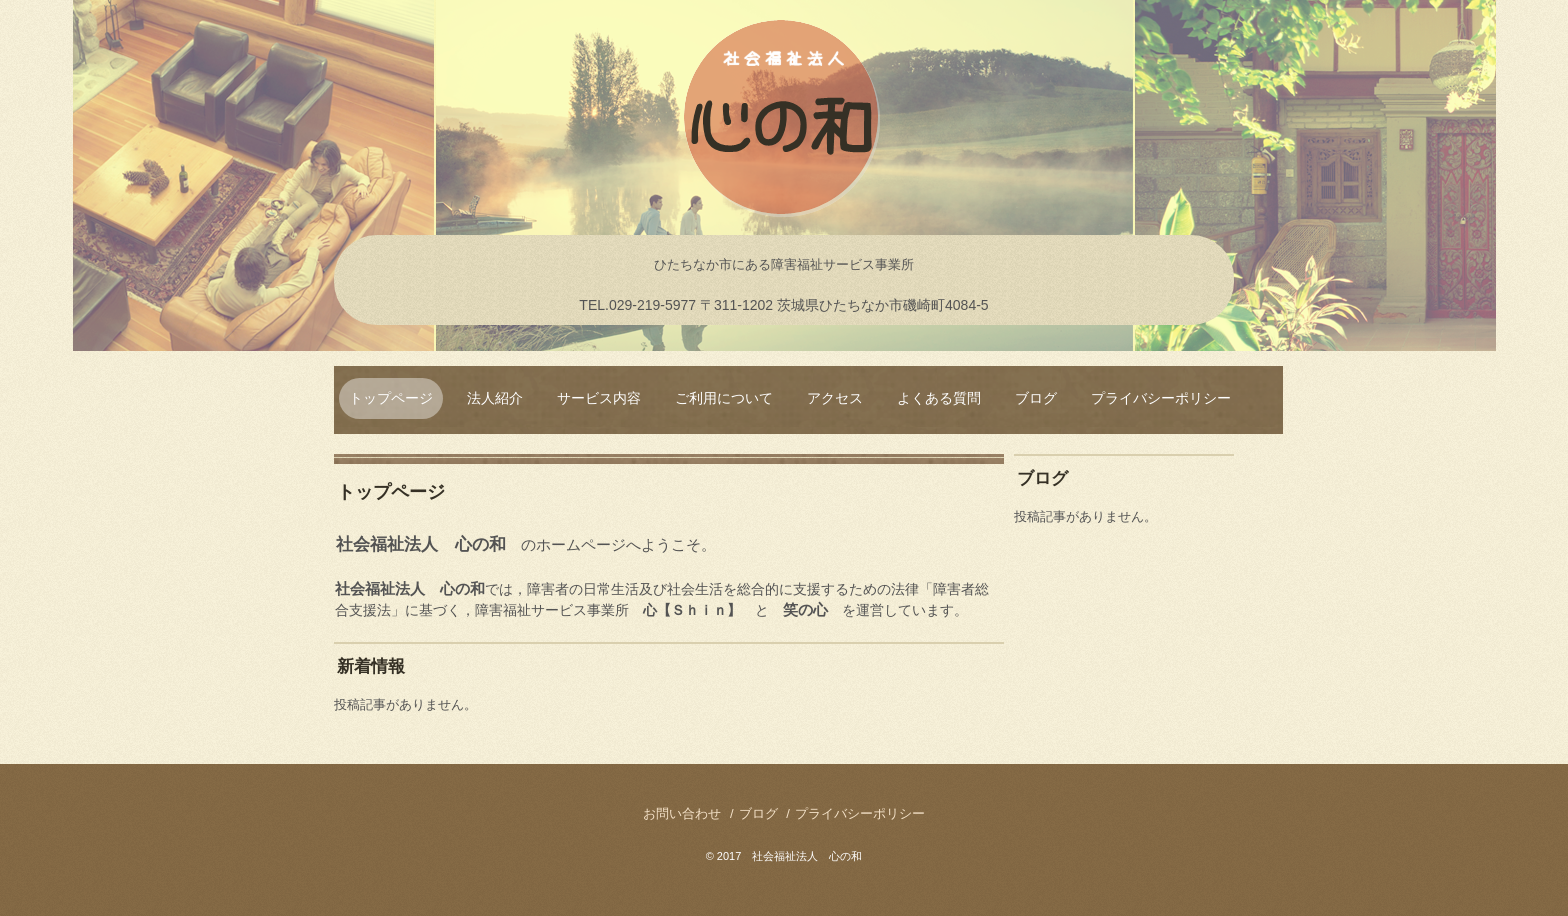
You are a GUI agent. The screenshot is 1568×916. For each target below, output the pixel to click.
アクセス (835, 398)
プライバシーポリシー (1161, 398)
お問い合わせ (682, 813)
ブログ (1036, 398)
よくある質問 (939, 398)
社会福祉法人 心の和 (784, 120)
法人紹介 (495, 398)
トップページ (391, 398)
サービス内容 (599, 398)
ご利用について (724, 398)
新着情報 (371, 666)
